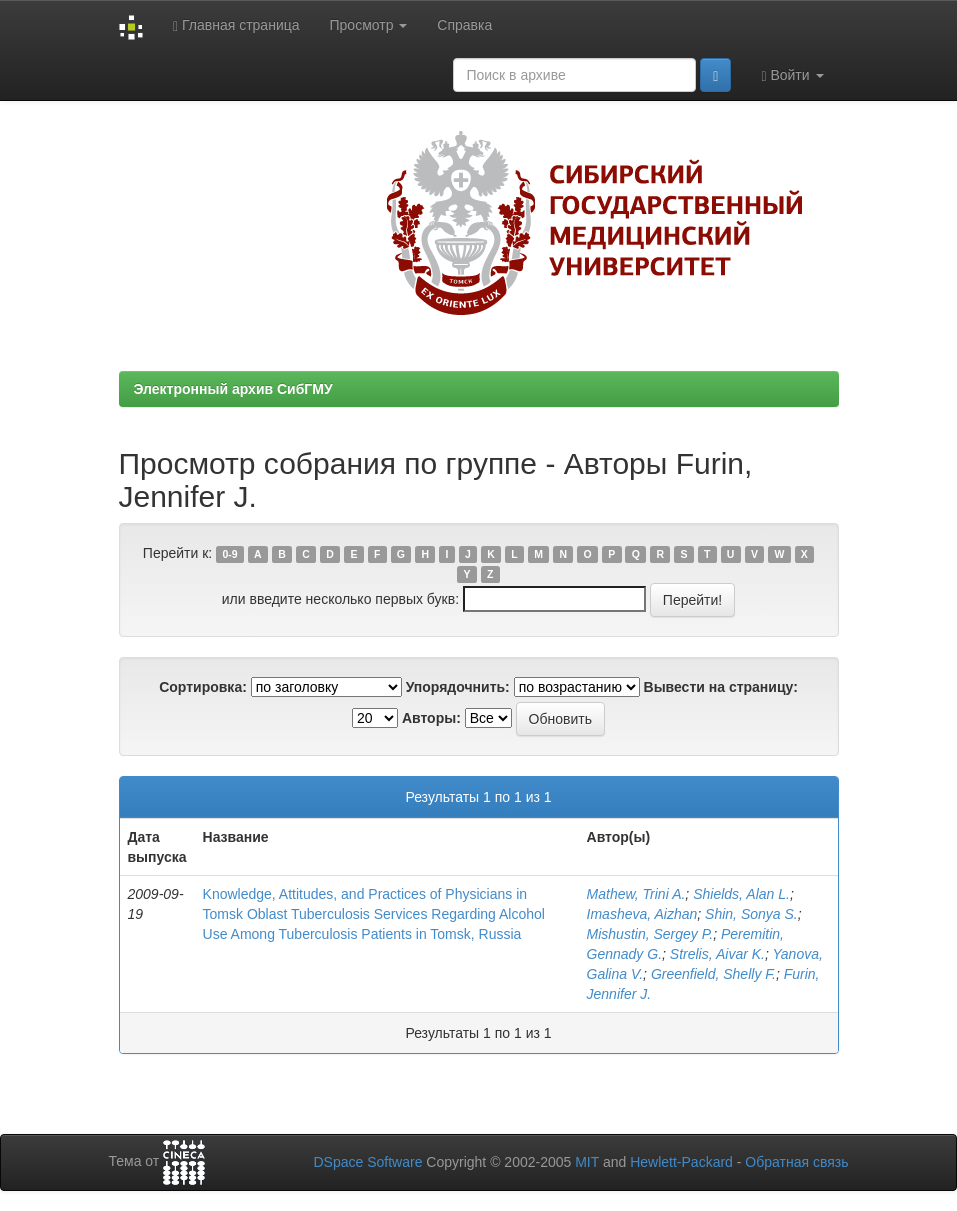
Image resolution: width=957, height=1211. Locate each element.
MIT (587, 1162)
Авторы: (431, 718)
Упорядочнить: (458, 687)
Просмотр (369, 25)
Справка (464, 25)
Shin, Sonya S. (751, 914)
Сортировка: (203, 687)
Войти (792, 75)
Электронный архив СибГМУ (233, 389)
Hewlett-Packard (681, 1162)
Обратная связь (796, 1162)
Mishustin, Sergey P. (650, 934)
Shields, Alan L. (741, 894)
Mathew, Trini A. (636, 894)
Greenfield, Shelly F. (713, 974)
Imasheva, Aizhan (642, 914)
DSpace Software (367, 1162)
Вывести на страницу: (721, 687)
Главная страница (236, 25)
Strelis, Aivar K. (717, 954)
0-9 (229, 554)
